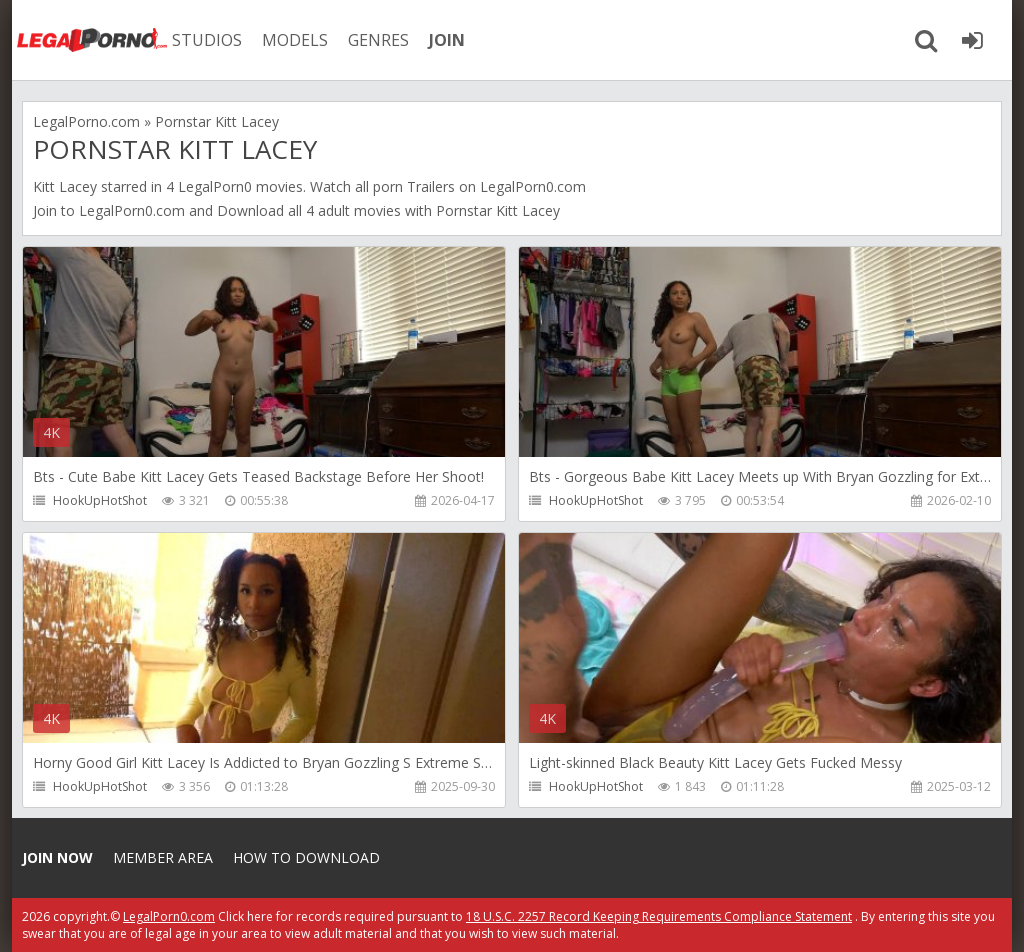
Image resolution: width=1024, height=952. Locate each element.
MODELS (295, 40)
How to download (306, 857)
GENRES (378, 40)
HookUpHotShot (100, 500)
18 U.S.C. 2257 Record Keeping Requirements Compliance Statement (659, 916)
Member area (163, 857)
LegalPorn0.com (132, 210)
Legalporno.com (92, 40)
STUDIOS (207, 40)
